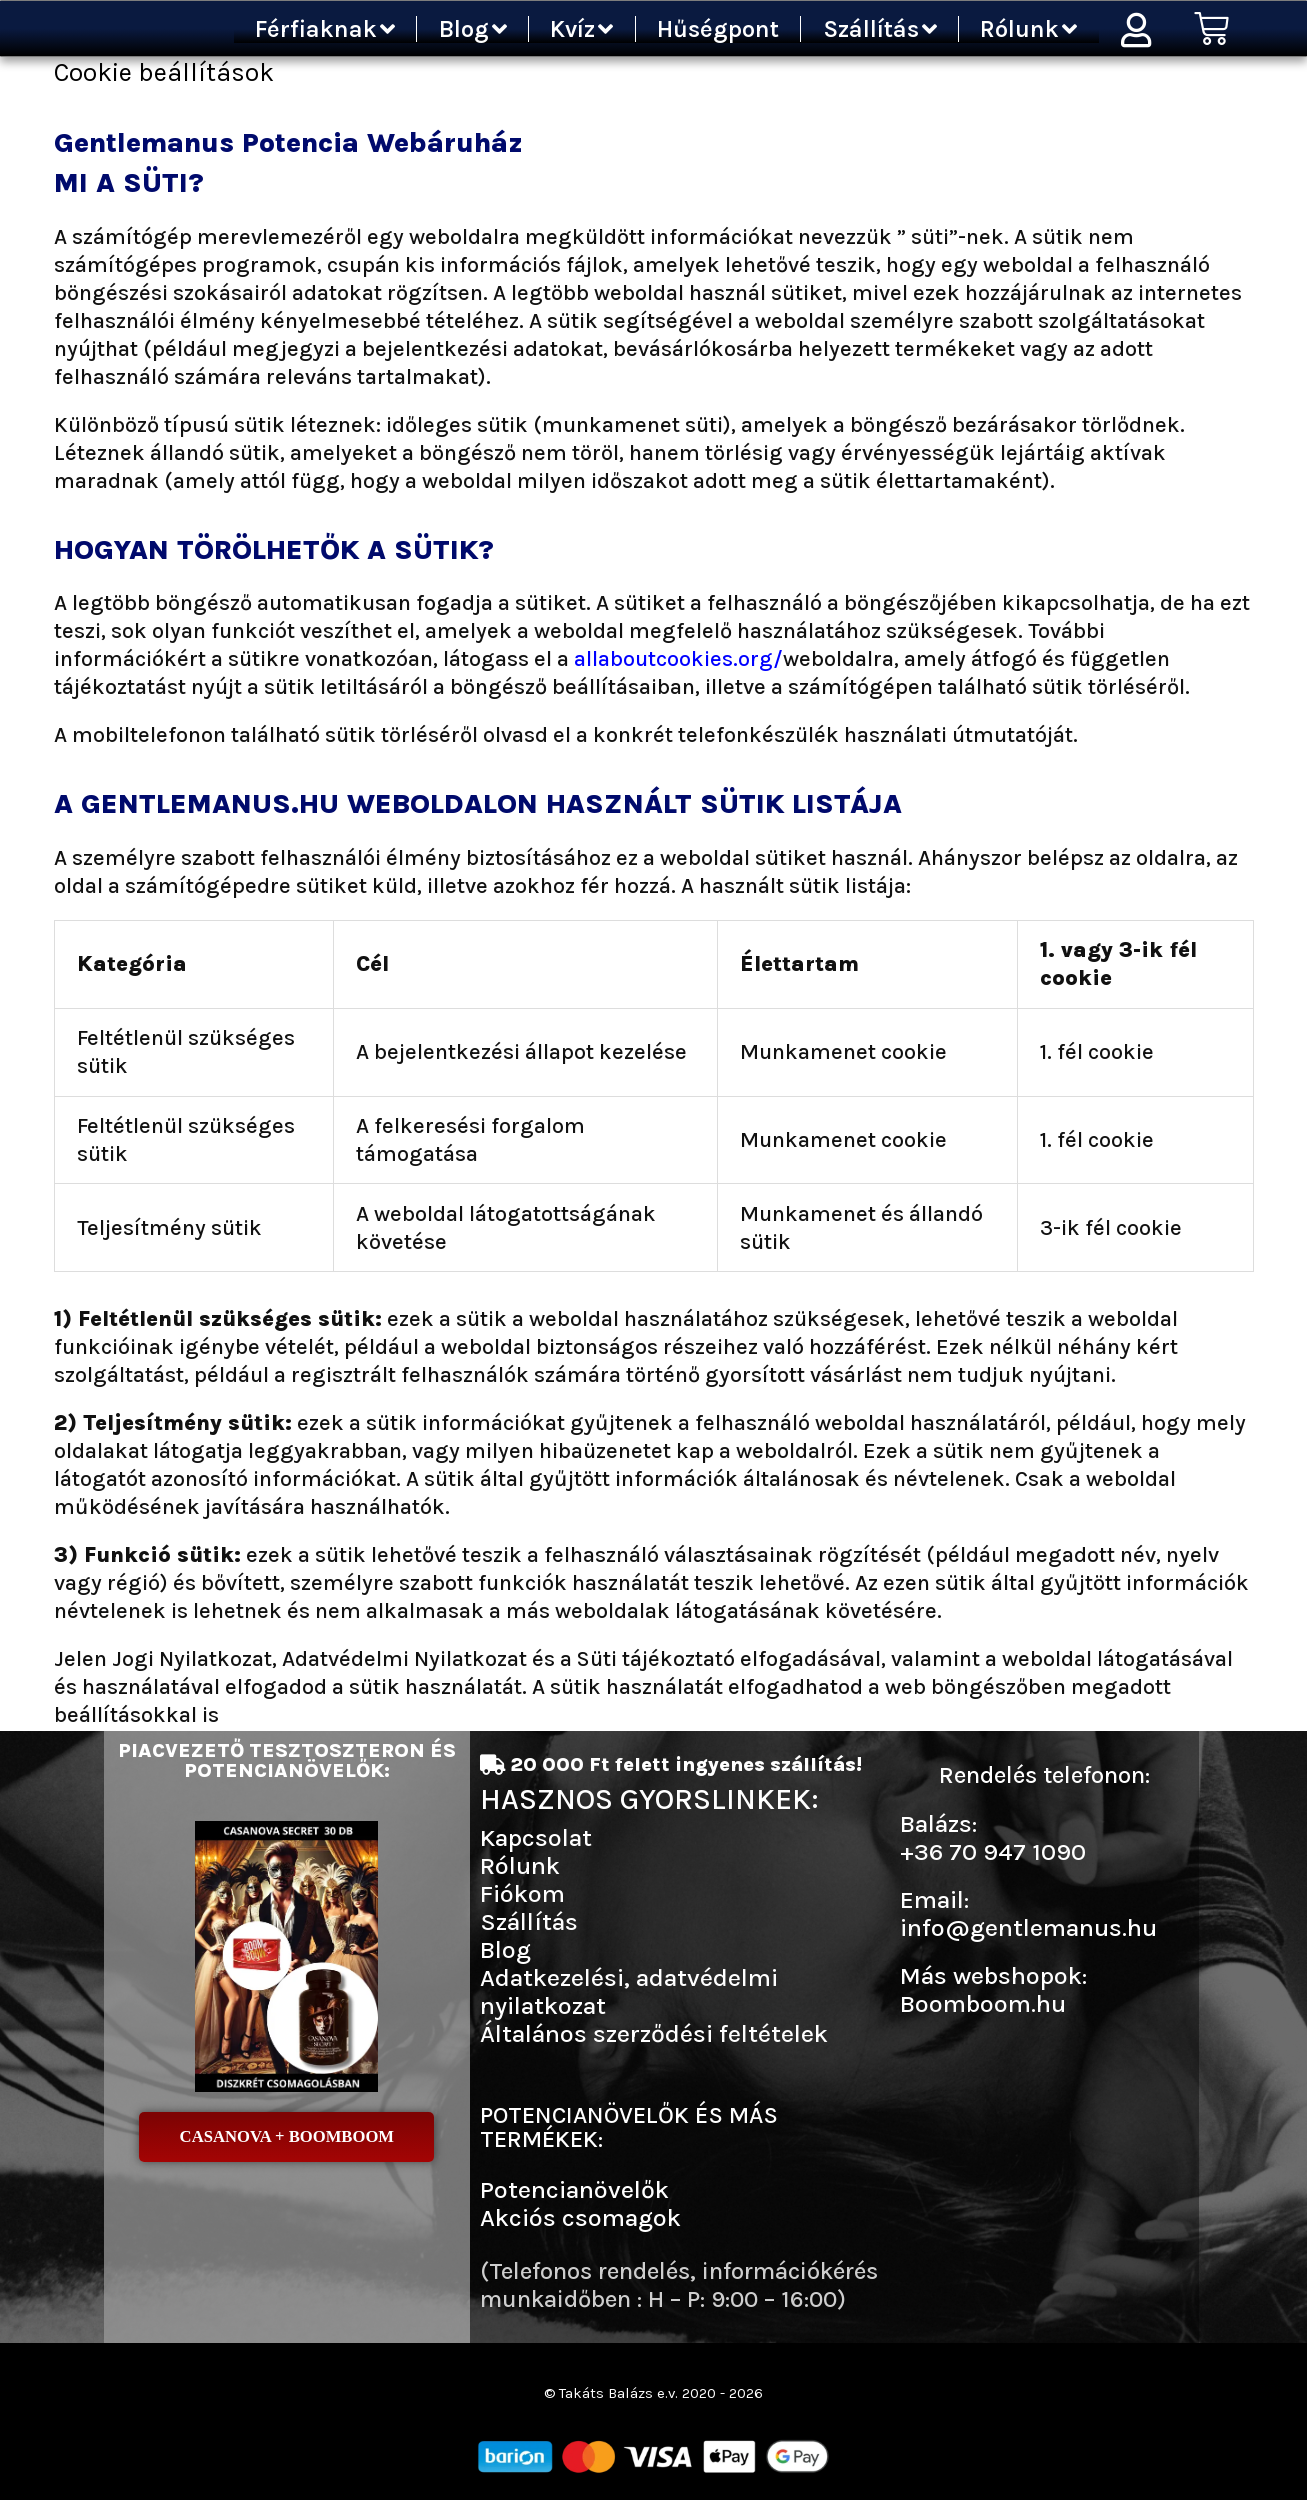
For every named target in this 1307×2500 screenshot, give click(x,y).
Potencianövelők (574, 2189)
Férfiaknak (325, 29)
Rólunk (1028, 29)
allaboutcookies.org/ (678, 659)
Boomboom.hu (983, 2003)
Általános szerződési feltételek (654, 2033)
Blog (473, 29)
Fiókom (522, 1893)
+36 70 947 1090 (993, 1851)
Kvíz (581, 29)
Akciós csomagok (580, 2217)
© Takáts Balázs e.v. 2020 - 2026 (654, 2392)
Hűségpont (718, 29)
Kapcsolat (536, 1837)
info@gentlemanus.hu (1028, 1927)
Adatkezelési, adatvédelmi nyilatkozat (629, 1991)
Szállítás (880, 29)
